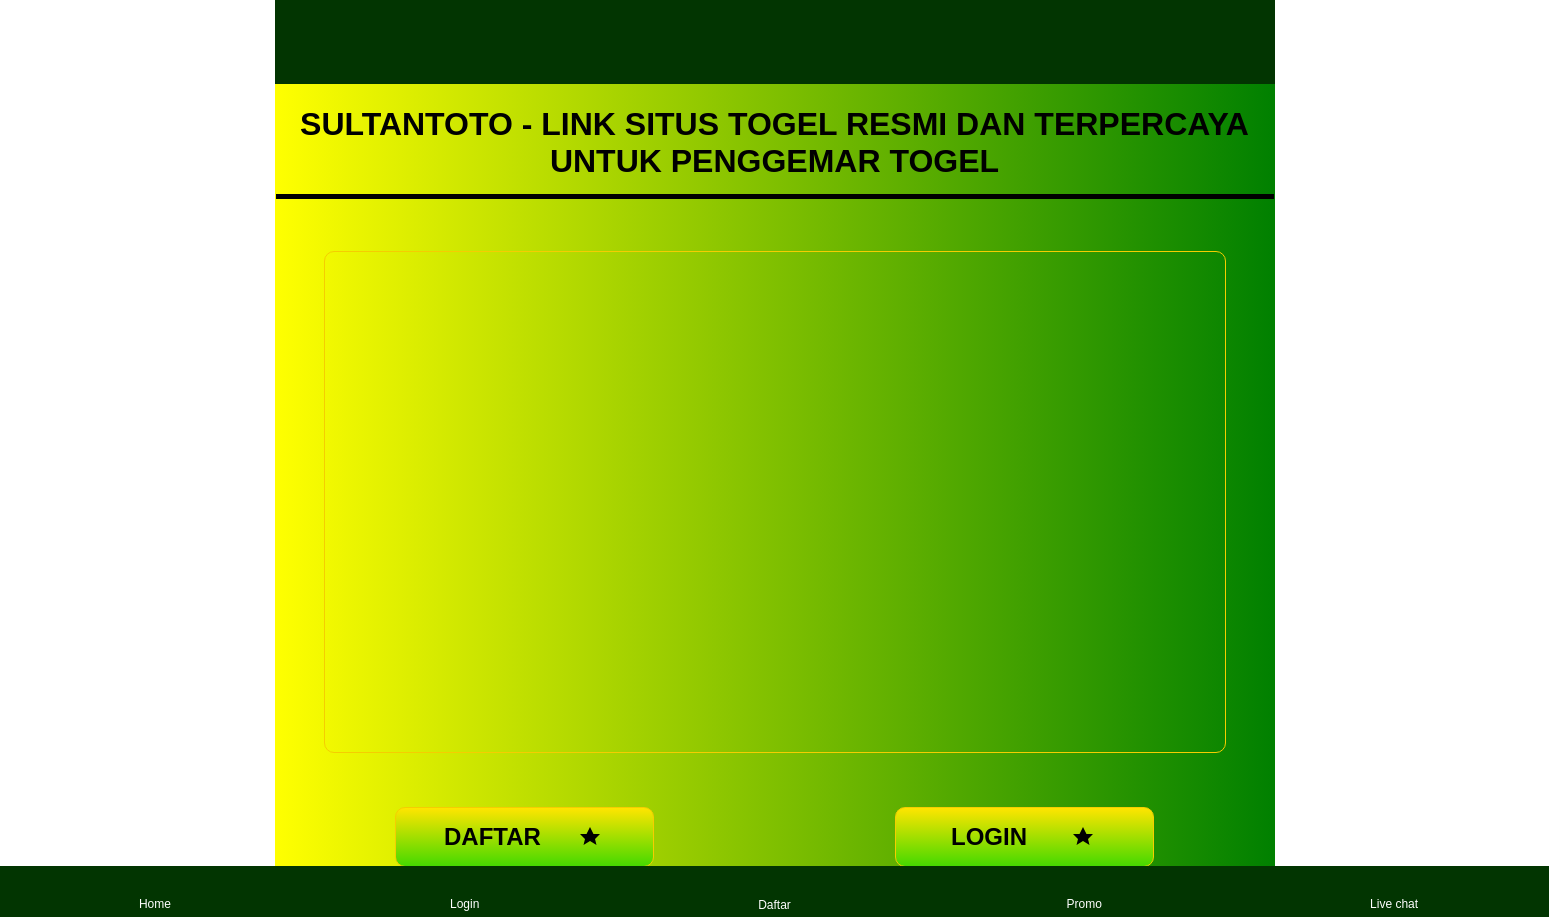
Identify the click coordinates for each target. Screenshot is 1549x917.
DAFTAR (524, 837)
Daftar (774, 891)
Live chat (1394, 891)
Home (155, 891)
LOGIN (1024, 837)
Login (464, 891)
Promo (1084, 891)
